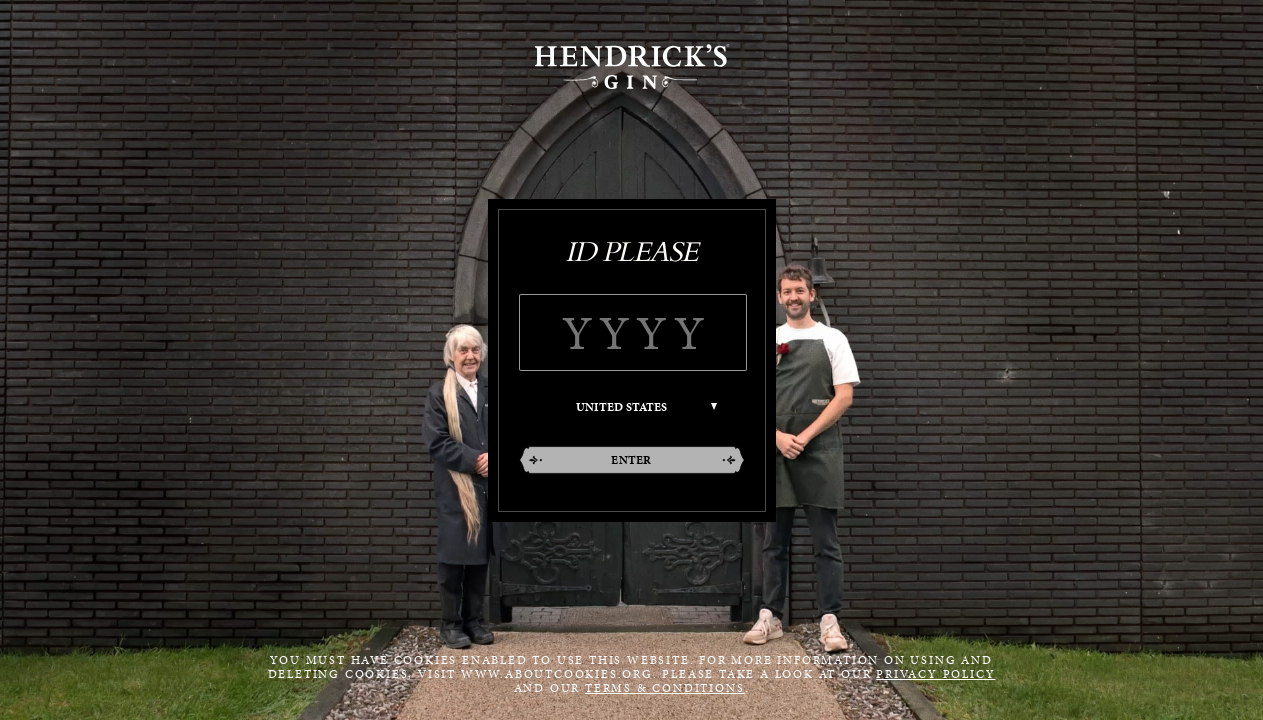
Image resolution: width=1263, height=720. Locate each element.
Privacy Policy (935, 674)
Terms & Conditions (664, 688)
